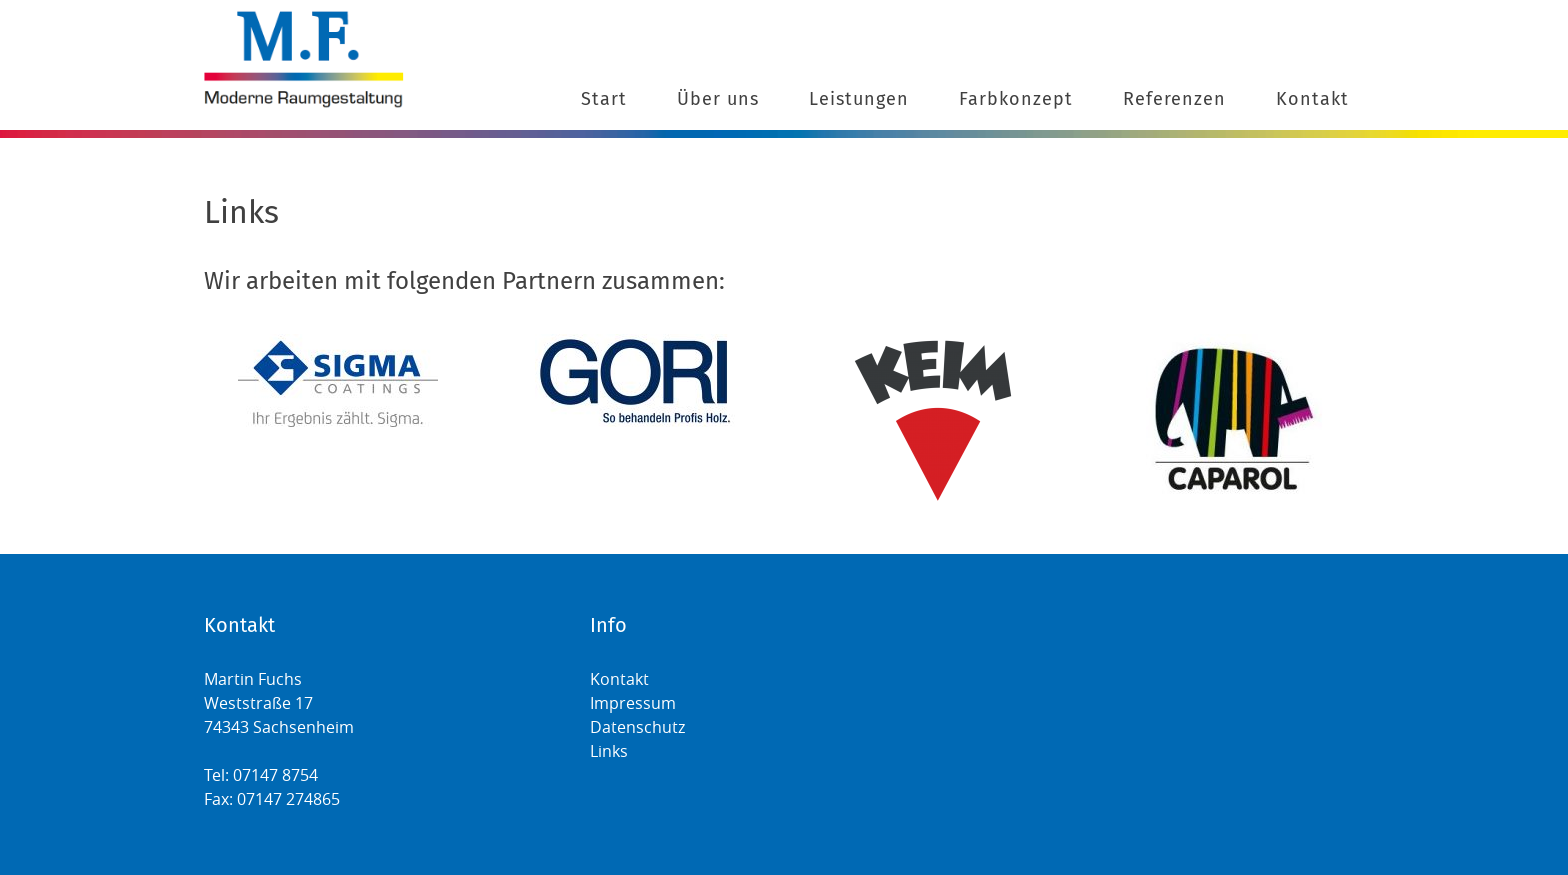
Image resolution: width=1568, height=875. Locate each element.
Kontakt (1312, 99)
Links (609, 751)
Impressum (633, 703)
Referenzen (1174, 99)
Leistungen (859, 99)
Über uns (718, 99)
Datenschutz (637, 727)
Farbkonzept (1016, 99)
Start (604, 99)
